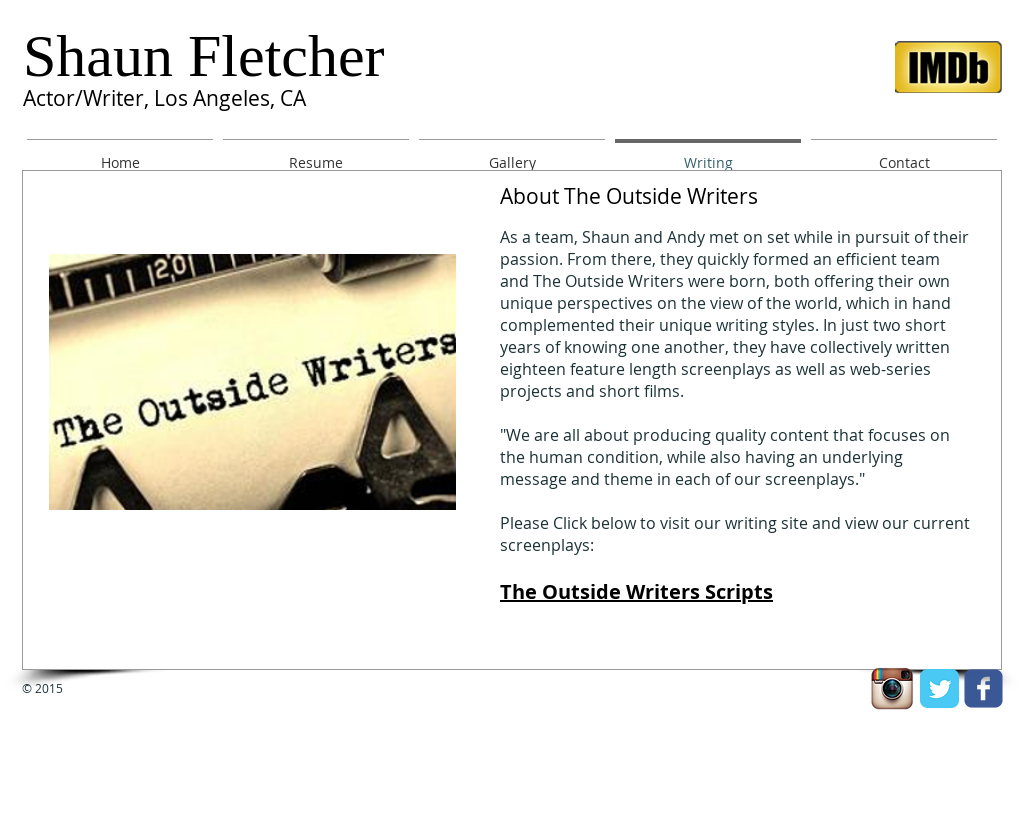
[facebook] (983, 688)
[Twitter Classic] (939, 688)
